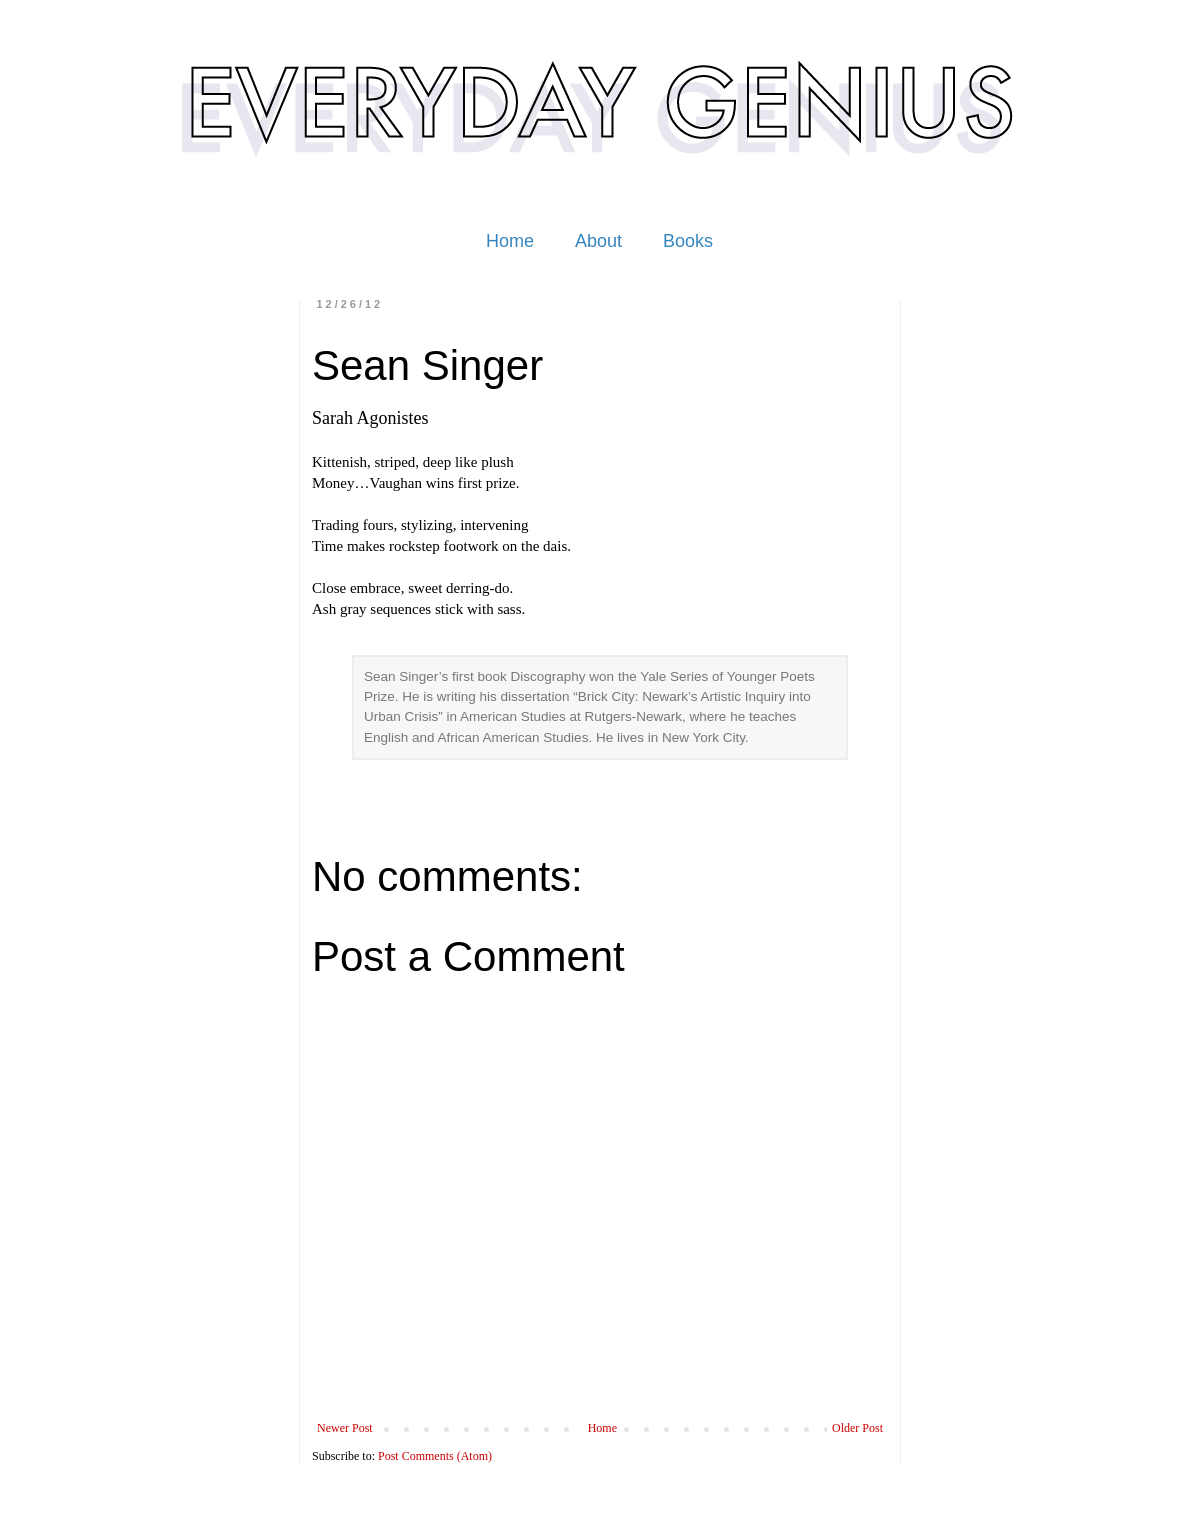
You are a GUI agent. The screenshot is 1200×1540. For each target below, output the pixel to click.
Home (510, 241)
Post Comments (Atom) (435, 1456)
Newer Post (345, 1428)
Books (688, 241)
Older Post (857, 1428)
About (598, 241)
